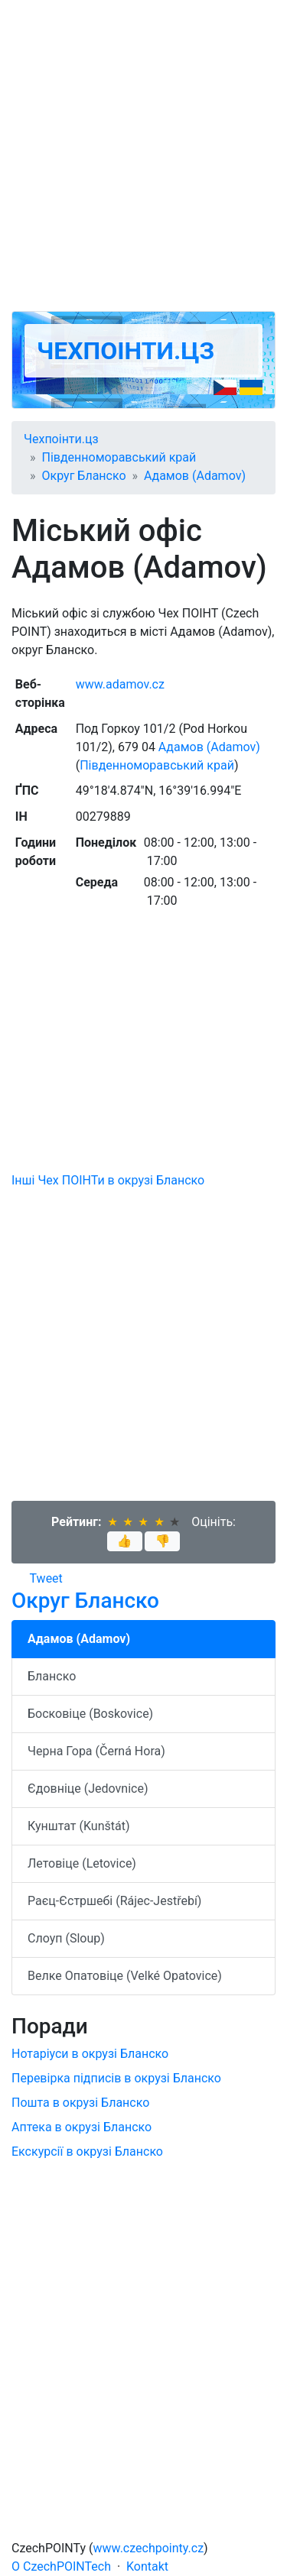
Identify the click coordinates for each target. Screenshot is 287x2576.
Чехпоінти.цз (125, 350)
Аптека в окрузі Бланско (81, 2127)
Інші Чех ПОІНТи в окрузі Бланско (107, 1180)
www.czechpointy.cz (148, 2548)
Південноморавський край (119, 457)
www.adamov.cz (120, 684)
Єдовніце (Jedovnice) (88, 1788)
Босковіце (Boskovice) (90, 1713)
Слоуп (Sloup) (66, 1938)
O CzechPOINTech (61, 2566)
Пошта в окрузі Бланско (80, 2102)
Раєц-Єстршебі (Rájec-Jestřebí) (114, 1901)
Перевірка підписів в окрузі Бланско (116, 2078)
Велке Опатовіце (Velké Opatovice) (125, 1975)
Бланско (52, 1676)
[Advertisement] (143, 155)
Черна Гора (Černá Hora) (96, 1751)
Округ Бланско (84, 475)
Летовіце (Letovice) (82, 1863)
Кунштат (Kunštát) (79, 1826)
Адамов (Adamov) (195, 475)
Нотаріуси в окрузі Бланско (89, 2053)
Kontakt (147, 2566)
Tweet (46, 1578)
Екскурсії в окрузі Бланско (87, 2151)
